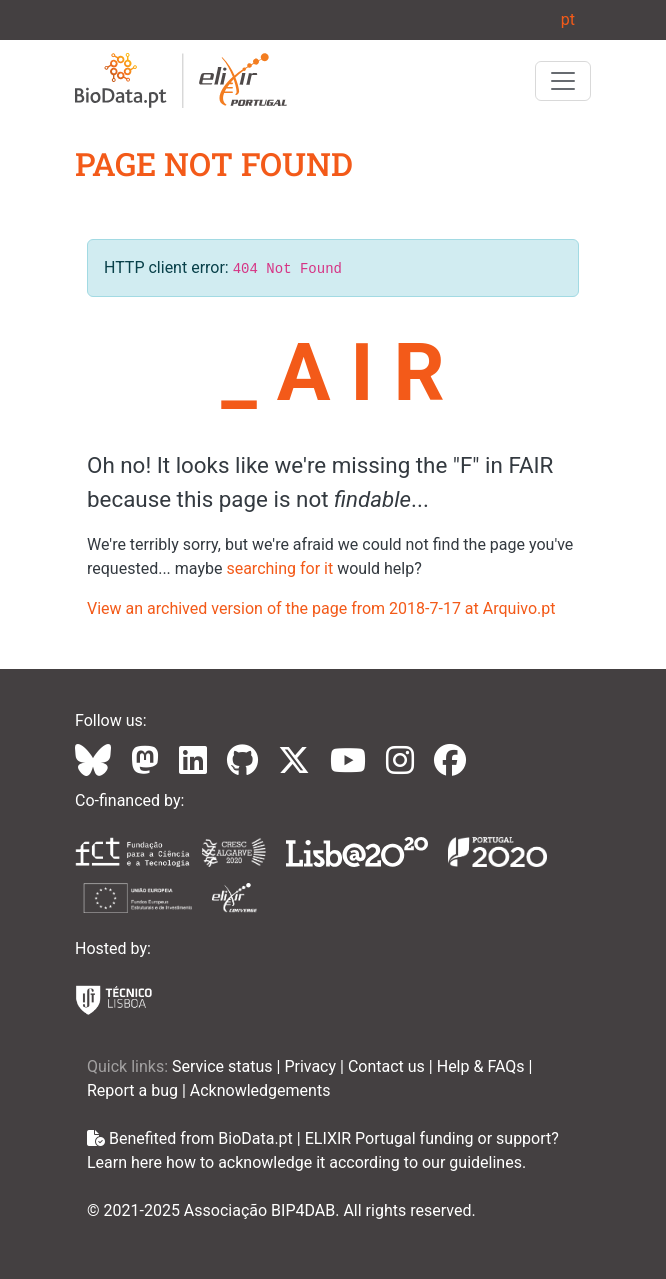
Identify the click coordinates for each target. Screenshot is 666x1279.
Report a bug (134, 1090)
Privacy (312, 1066)
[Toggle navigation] (563, 81)
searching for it (279, 568)
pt (568, 19)
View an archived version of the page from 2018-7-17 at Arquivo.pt (321, 608)
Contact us (388, 1066)
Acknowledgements (260, 1090)
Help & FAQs (483, 1066)
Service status (224, 1066)
